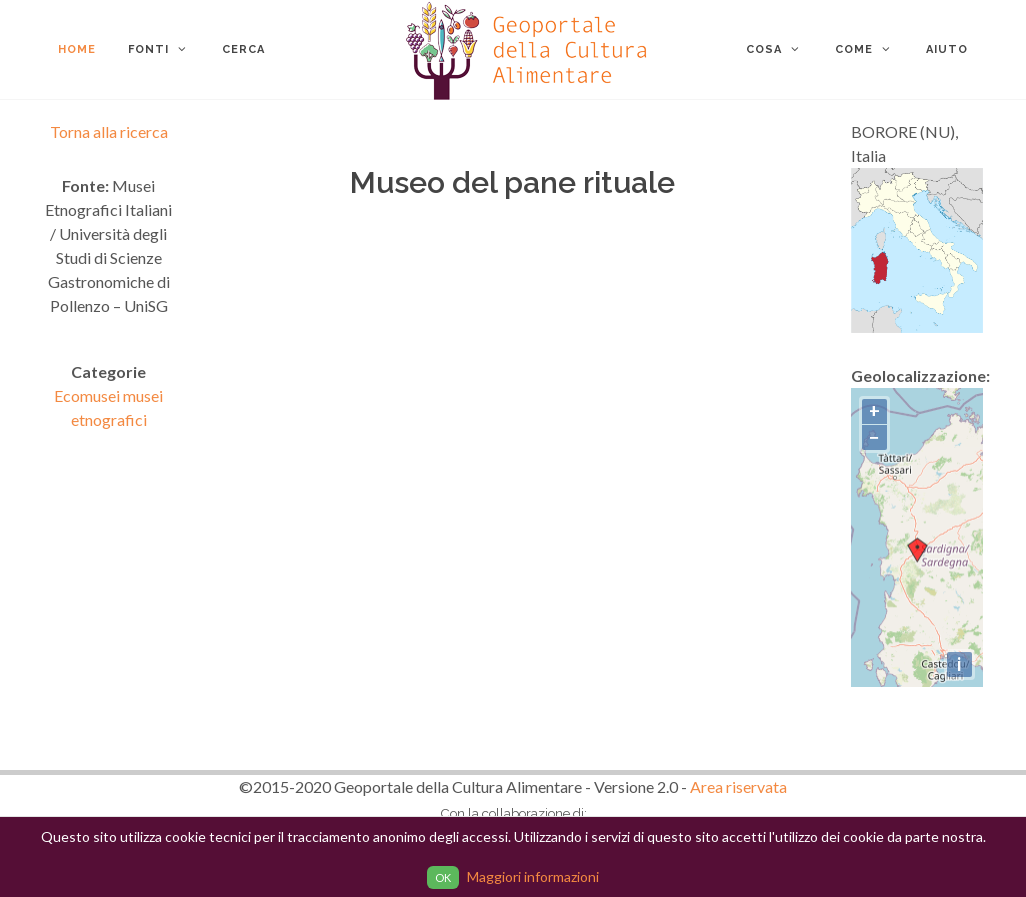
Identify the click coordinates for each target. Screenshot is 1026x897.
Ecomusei (88, 395)
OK (443, 877)
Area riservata (738, 786)
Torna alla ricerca (109, 131)
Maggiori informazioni (533, 876)
